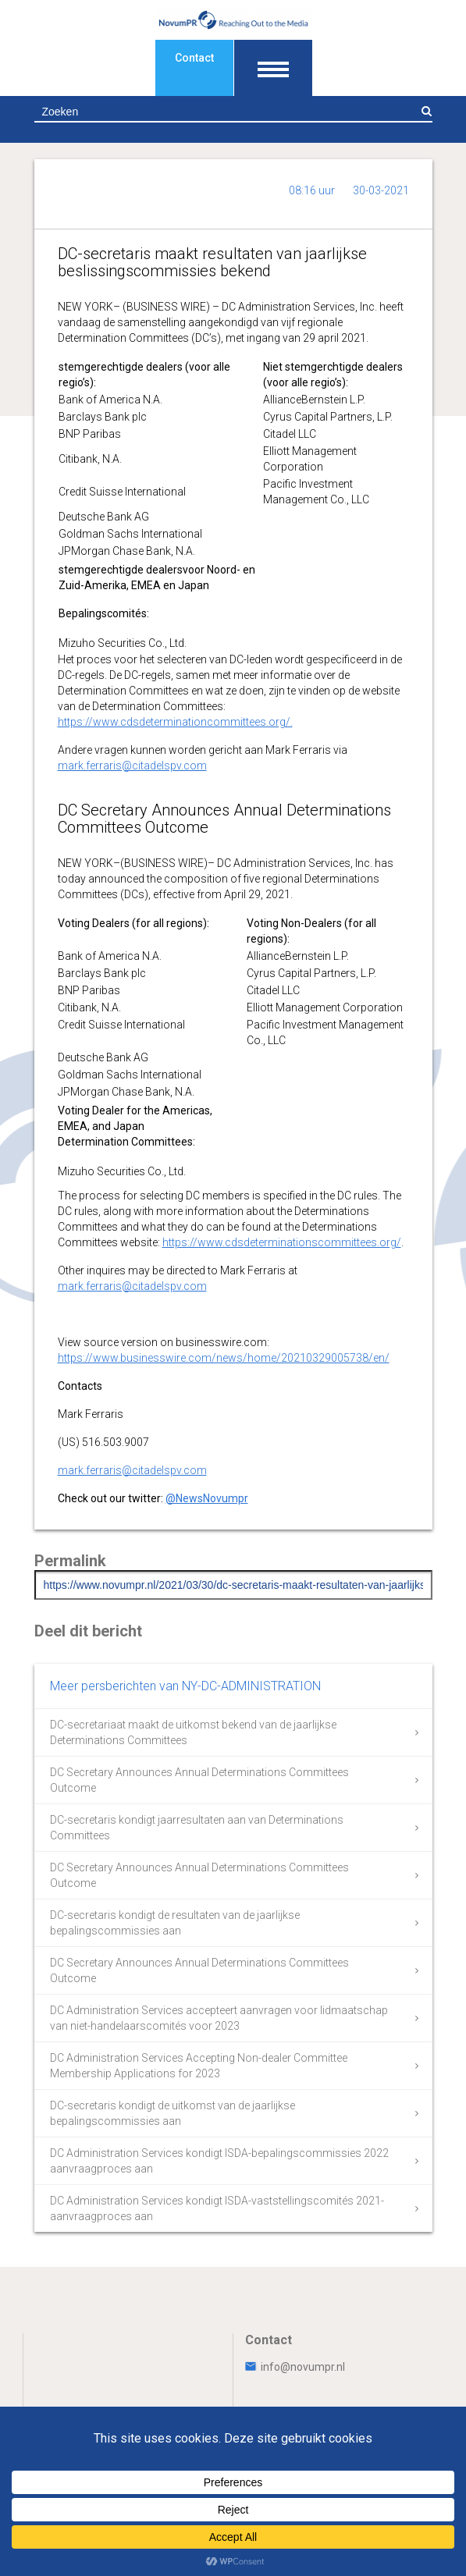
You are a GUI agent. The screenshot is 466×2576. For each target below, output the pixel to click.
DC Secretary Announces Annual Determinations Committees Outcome (199, 1780)
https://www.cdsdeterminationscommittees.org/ (281, 1242)
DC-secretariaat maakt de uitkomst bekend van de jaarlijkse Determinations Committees (193, 1732)
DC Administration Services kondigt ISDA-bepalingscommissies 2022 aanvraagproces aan (219, 2161)
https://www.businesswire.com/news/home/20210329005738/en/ (224, 1358)
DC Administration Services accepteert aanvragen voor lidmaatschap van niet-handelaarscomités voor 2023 (219, 2018)
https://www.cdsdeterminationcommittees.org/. (175, 722)
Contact (194, 58)
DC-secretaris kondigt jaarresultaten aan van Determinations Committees (196, 1828)
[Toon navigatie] (273, 68)
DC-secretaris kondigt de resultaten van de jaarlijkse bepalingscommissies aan (175, 1923)
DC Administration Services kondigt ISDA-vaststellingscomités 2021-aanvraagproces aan (217, 2208)
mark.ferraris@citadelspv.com (132, 765)
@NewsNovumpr (206, 1498)
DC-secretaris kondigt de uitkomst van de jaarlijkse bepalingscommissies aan (172, 2113)
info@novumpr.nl (295, 2367)
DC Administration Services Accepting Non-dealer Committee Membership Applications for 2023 (198, 2066)
